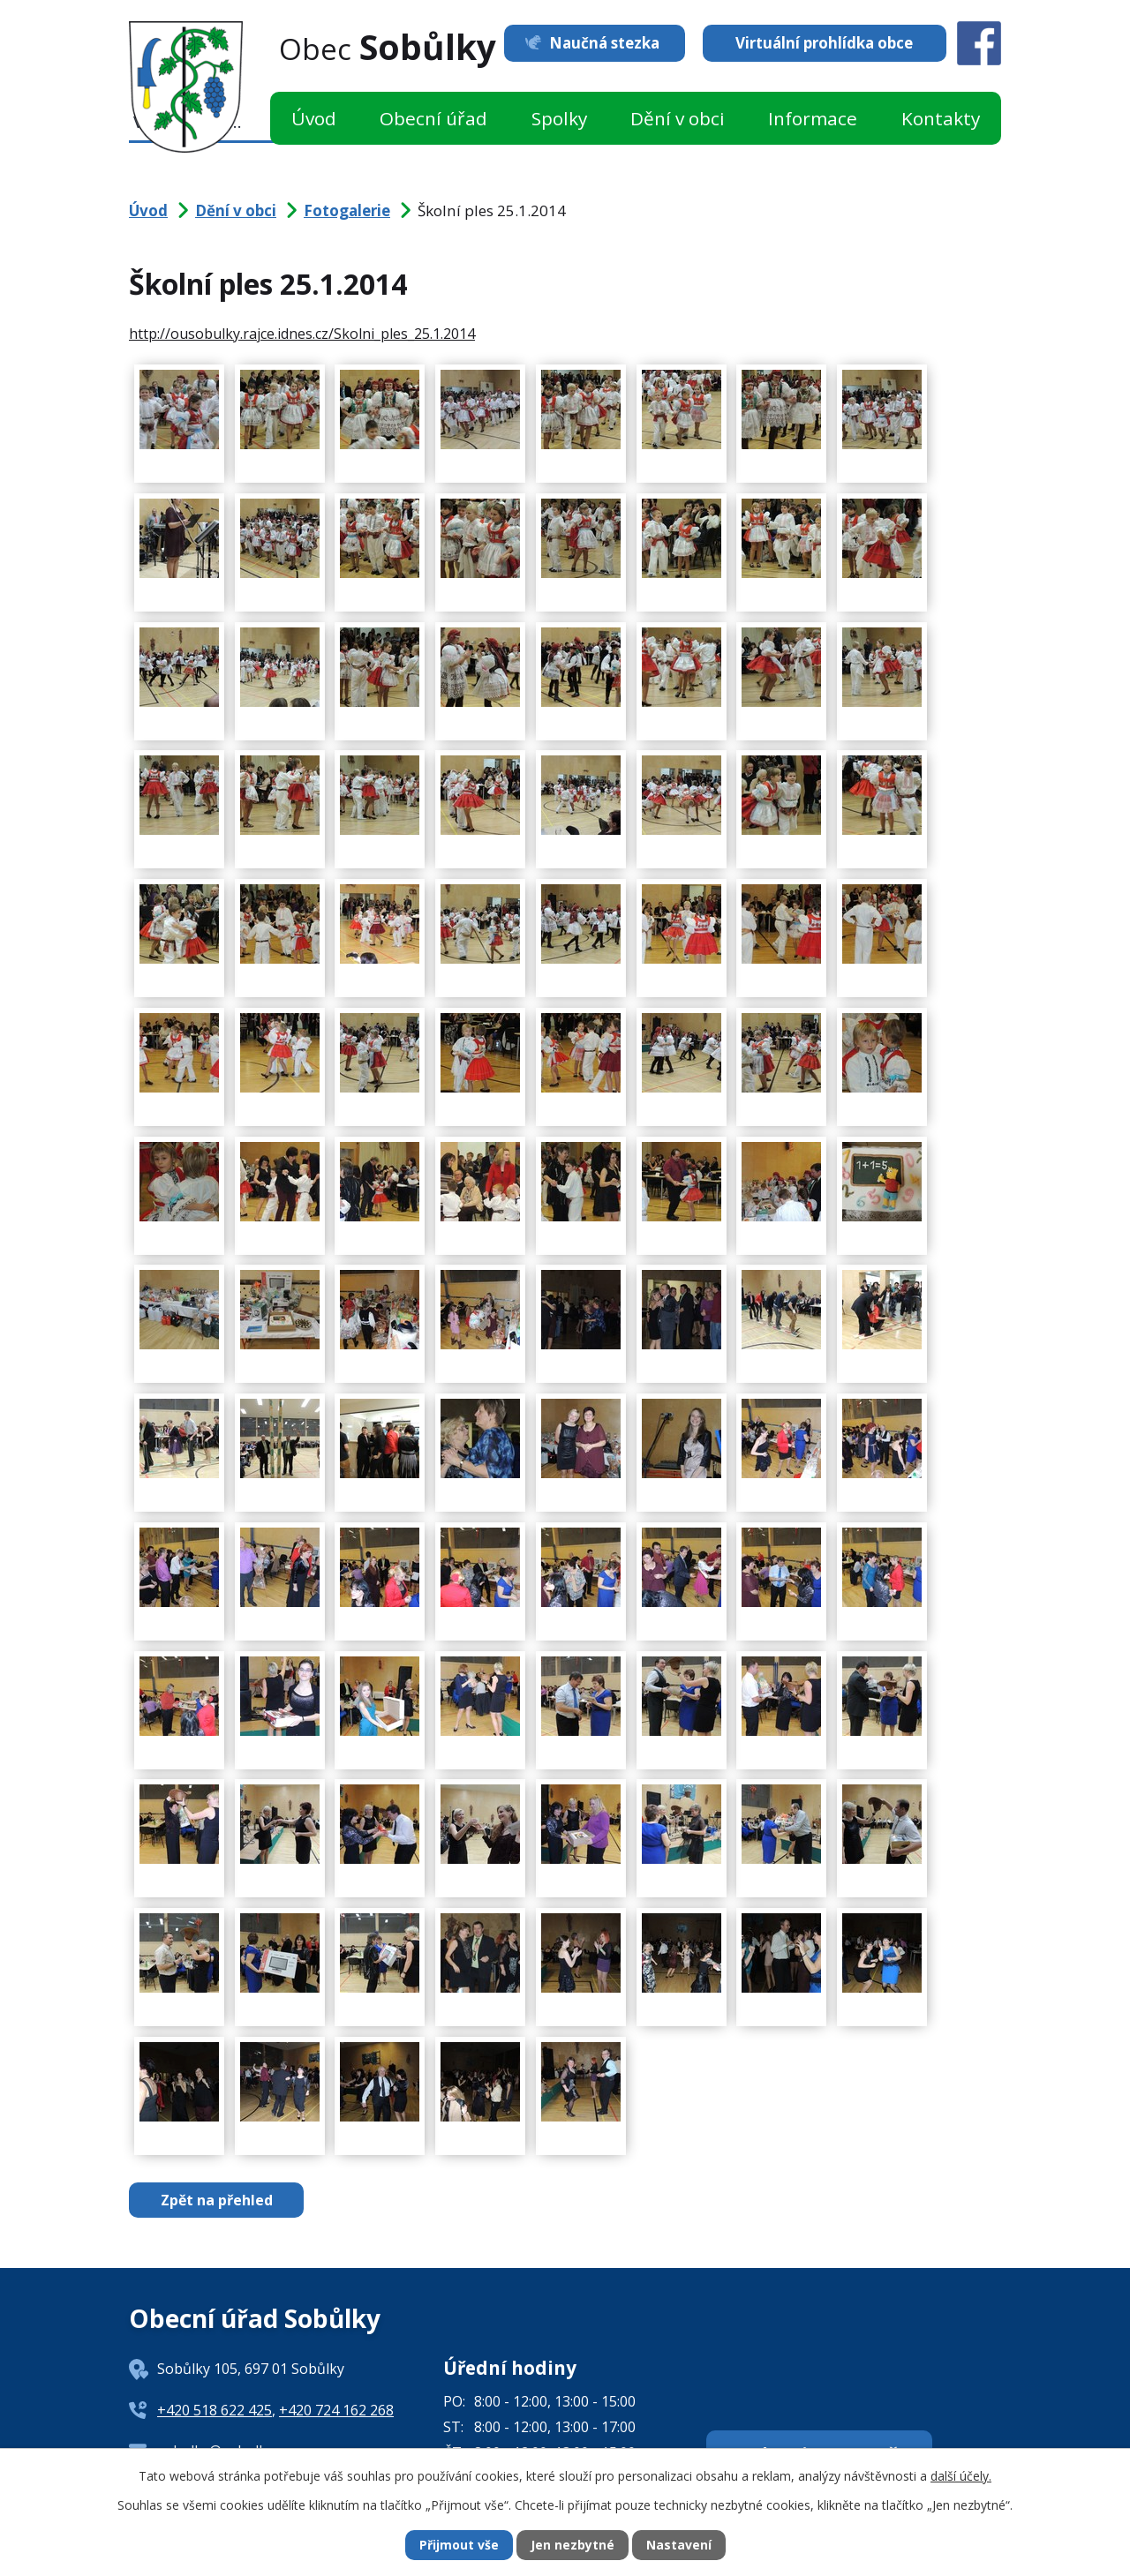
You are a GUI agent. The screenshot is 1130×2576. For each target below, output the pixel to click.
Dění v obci (677, 118)
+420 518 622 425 (214, 2410)
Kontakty (940, 118)
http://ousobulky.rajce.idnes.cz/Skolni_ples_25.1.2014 (302, 333)
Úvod (313, 118)
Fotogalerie (347, 210)
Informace (812, 118)
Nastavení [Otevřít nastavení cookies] (679, 2545)
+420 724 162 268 (336, 2410)
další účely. (960, 2475)
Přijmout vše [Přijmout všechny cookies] (459, 2545)
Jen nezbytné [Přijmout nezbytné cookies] (572, 2545)
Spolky (559, 118)
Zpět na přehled (217, 2200)
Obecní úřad (433, 118)
